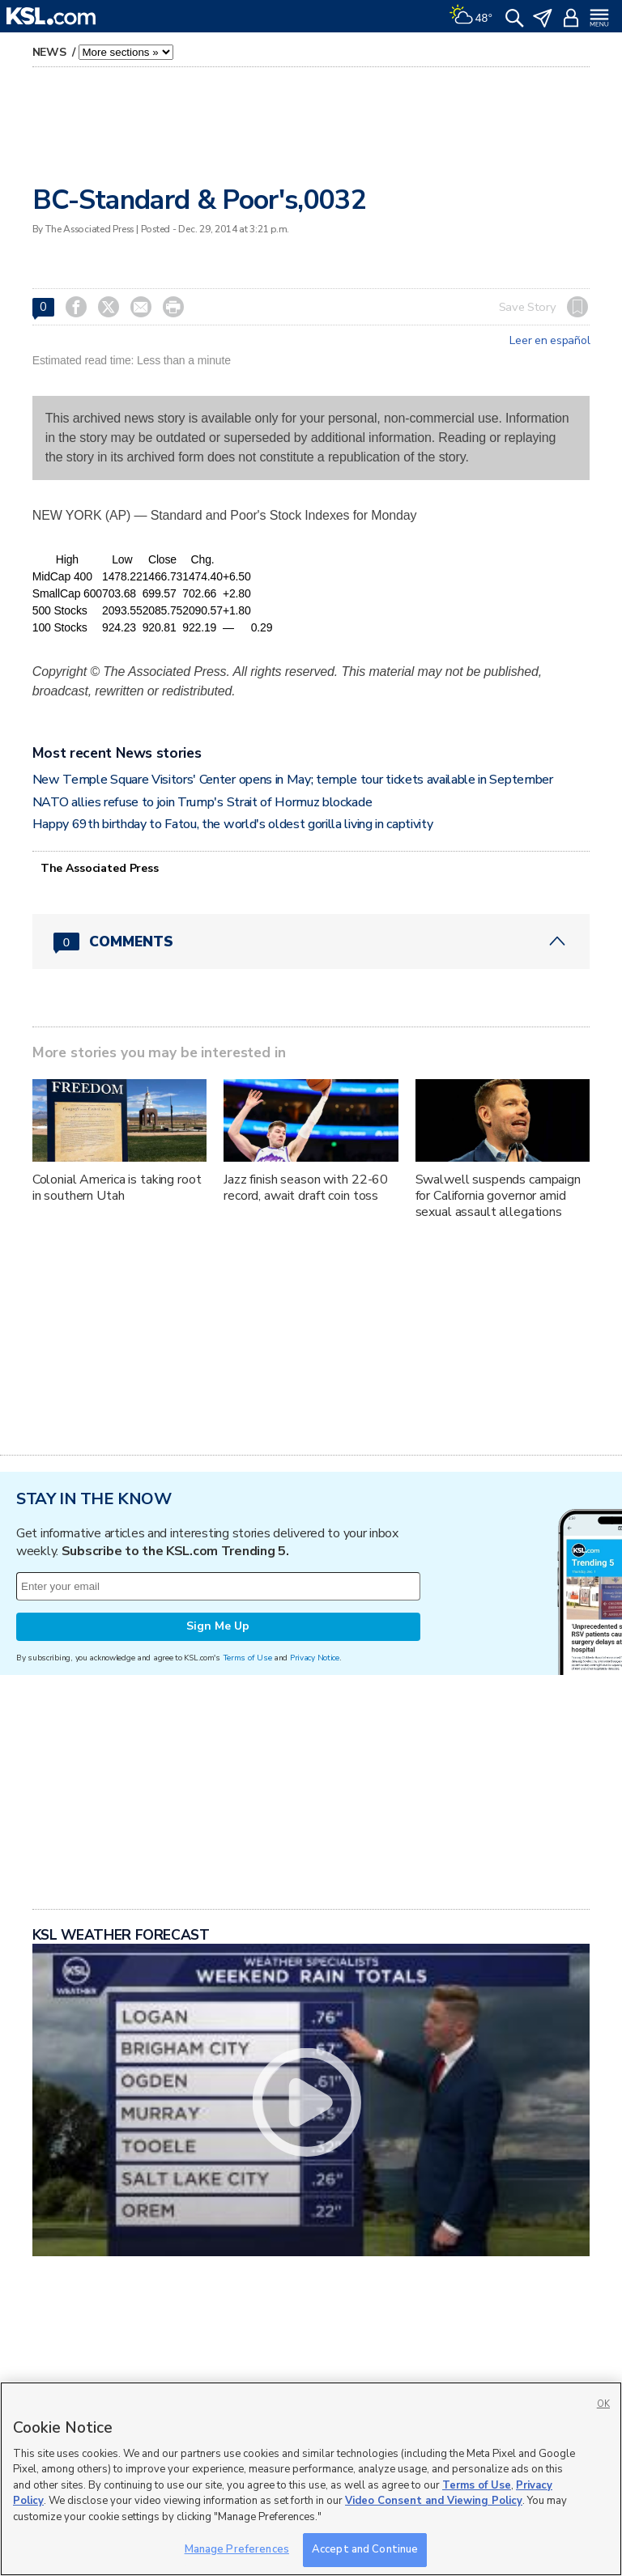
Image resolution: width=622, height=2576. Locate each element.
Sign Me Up (217, 1626)
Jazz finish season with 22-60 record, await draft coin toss (306, 1188)
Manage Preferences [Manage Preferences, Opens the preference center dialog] (237, 2549)
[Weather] (470, 16)
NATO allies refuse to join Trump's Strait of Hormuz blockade (202, 802)
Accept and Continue (365, 2549)
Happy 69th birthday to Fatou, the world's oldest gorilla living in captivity (232, 824)
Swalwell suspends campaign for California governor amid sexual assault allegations (498, 1196)
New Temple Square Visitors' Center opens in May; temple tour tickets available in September (292, 780)
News (51, 52)
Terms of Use (247, 1657)
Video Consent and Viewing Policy (433, 2500)
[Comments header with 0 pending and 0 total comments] (311, 941)
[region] (311, 2479)
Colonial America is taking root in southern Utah (117, 1188)
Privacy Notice (314, 1657)
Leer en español (549, 340)
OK (603, 2404)
